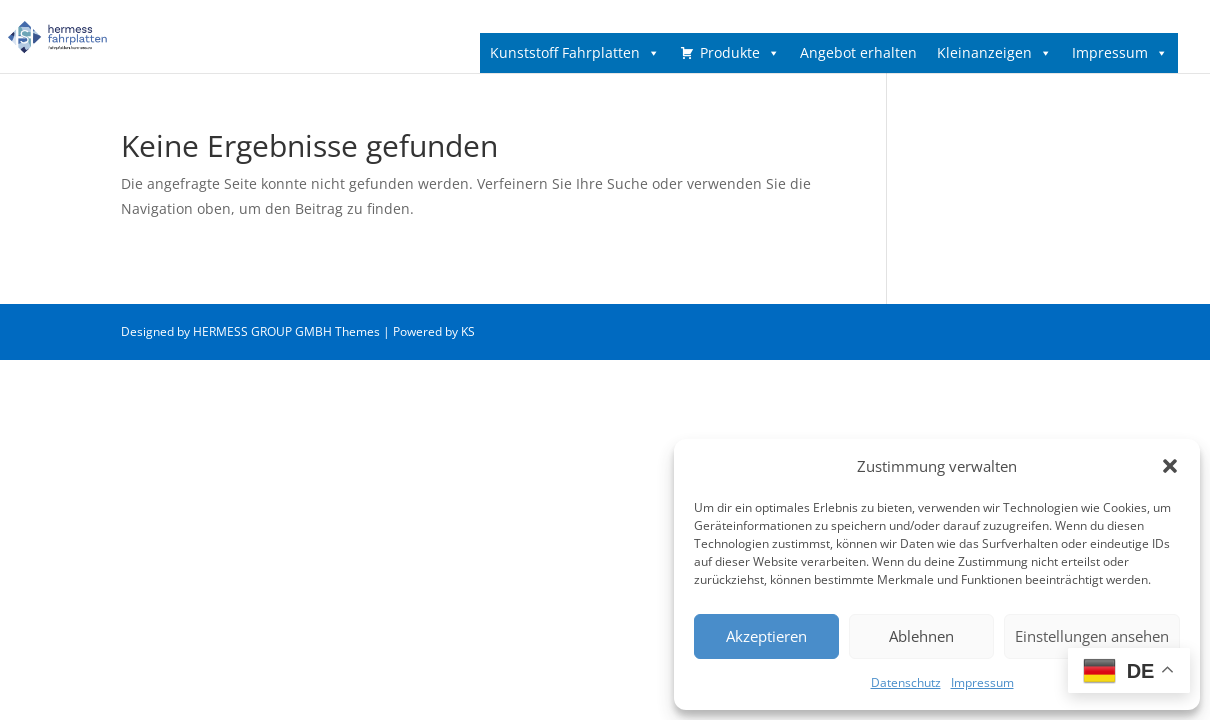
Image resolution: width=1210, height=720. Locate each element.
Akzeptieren (766, 636)
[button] (1170, 466)
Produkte (740, 53)
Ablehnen (921, 636)
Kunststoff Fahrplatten (575, 53)
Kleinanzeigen (994, 53)
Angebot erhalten (858, 52)
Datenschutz (906, 682)
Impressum (982, 682)
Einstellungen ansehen (1092, 636)
